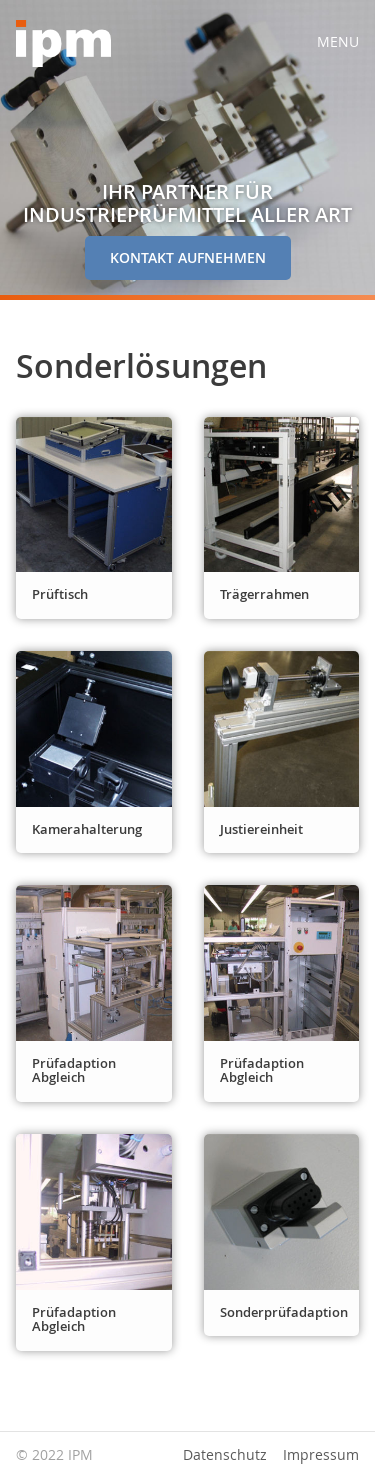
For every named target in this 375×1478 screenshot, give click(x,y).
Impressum (321, 1455)
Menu (338, 42)
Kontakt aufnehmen (188, 257)
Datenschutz (225, 1455)
